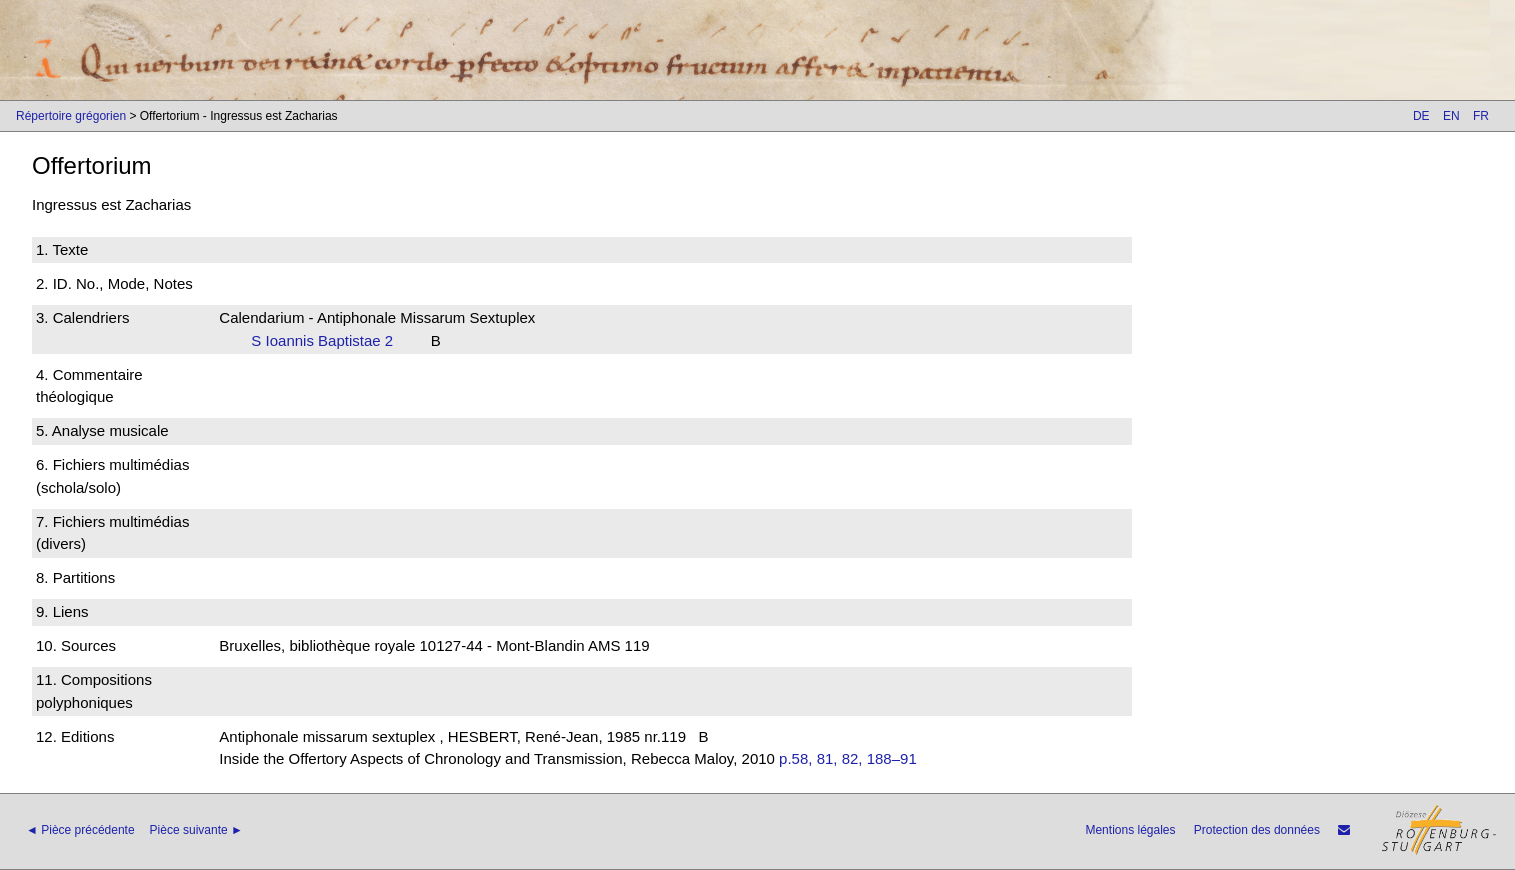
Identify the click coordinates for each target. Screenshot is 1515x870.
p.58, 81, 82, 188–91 (848, 758)
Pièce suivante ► (196, 830)
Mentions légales (1130, 830)
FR (1481, 116)
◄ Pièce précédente (80, 830)
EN (1451, 116)
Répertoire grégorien (71, 116)
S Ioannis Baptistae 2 (328, 340)
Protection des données (1257, 830)
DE (1421, 116)
